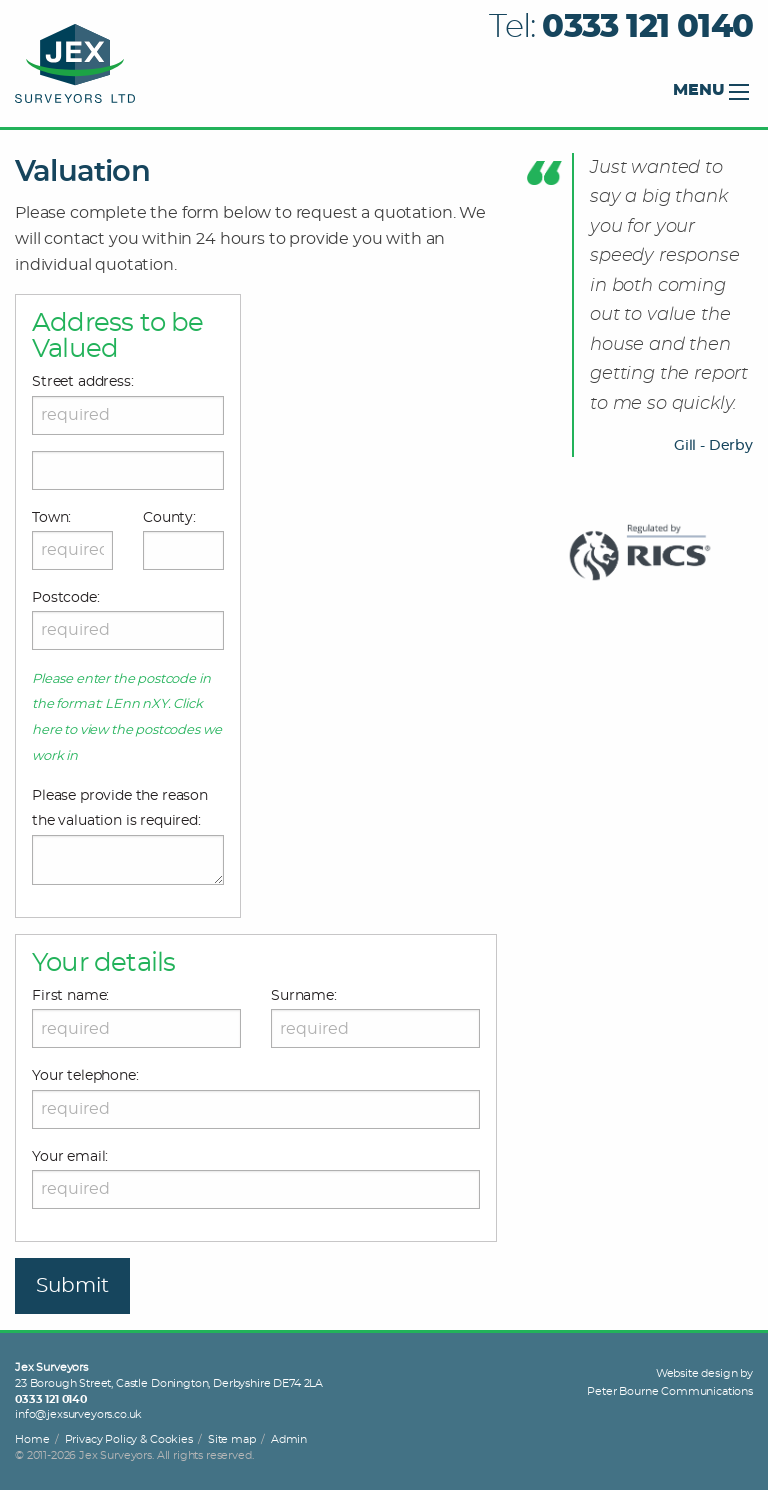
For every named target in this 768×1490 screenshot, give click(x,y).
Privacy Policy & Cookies (129, 1439)
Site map (232, 1439)
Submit (72, 1286)
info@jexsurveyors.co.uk (78, 1414)
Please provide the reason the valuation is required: (120, 808)
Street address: (83, 382)
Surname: (304, 996)
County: (169, 518)
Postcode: (66, 598)
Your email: (70, 1157)
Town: (51, 518)
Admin (289, 1439)
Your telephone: (85, 1076)
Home (32, 1439)
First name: (70, 996)
